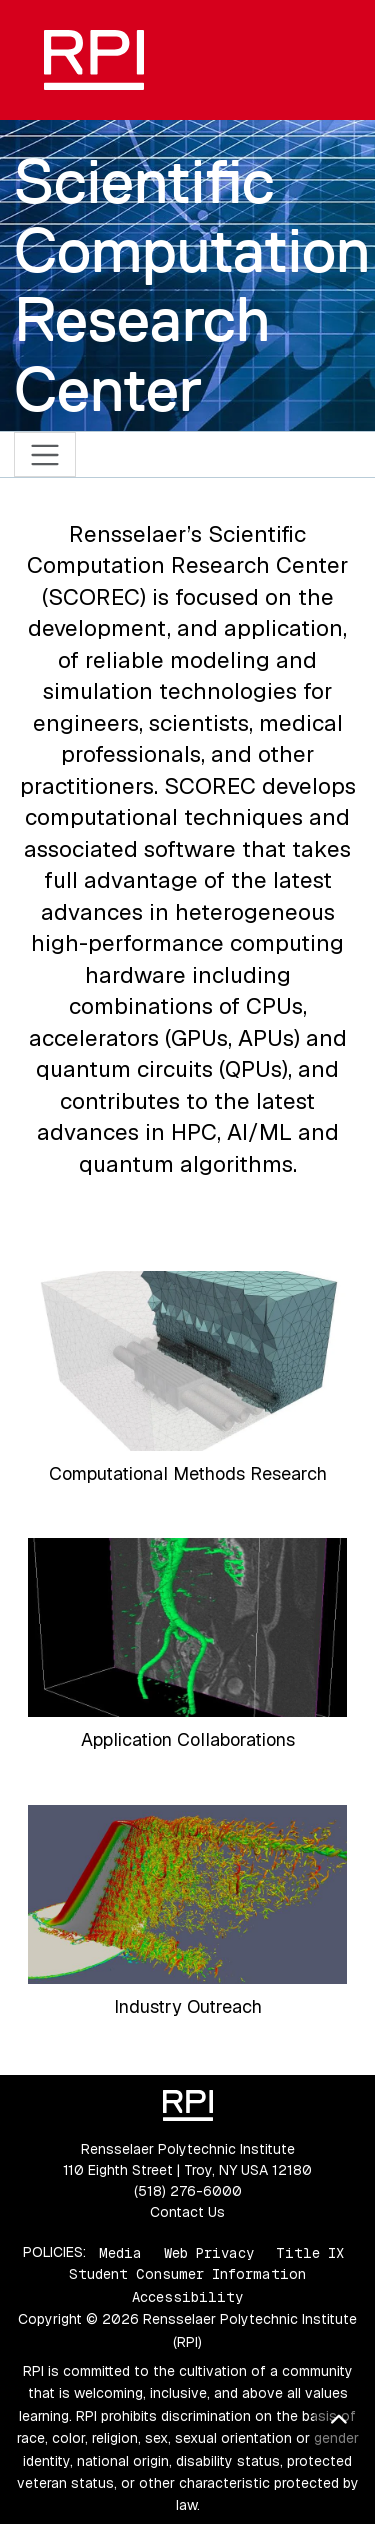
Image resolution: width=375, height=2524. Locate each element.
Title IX (310, 2252)
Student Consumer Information (187, 2274)
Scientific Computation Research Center (192, 285)
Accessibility (187, 2297)
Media (120, 2252)
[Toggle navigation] (45, 454)
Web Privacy (209, 2252)
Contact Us (187, 2212)
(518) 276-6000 (188, 2191)
